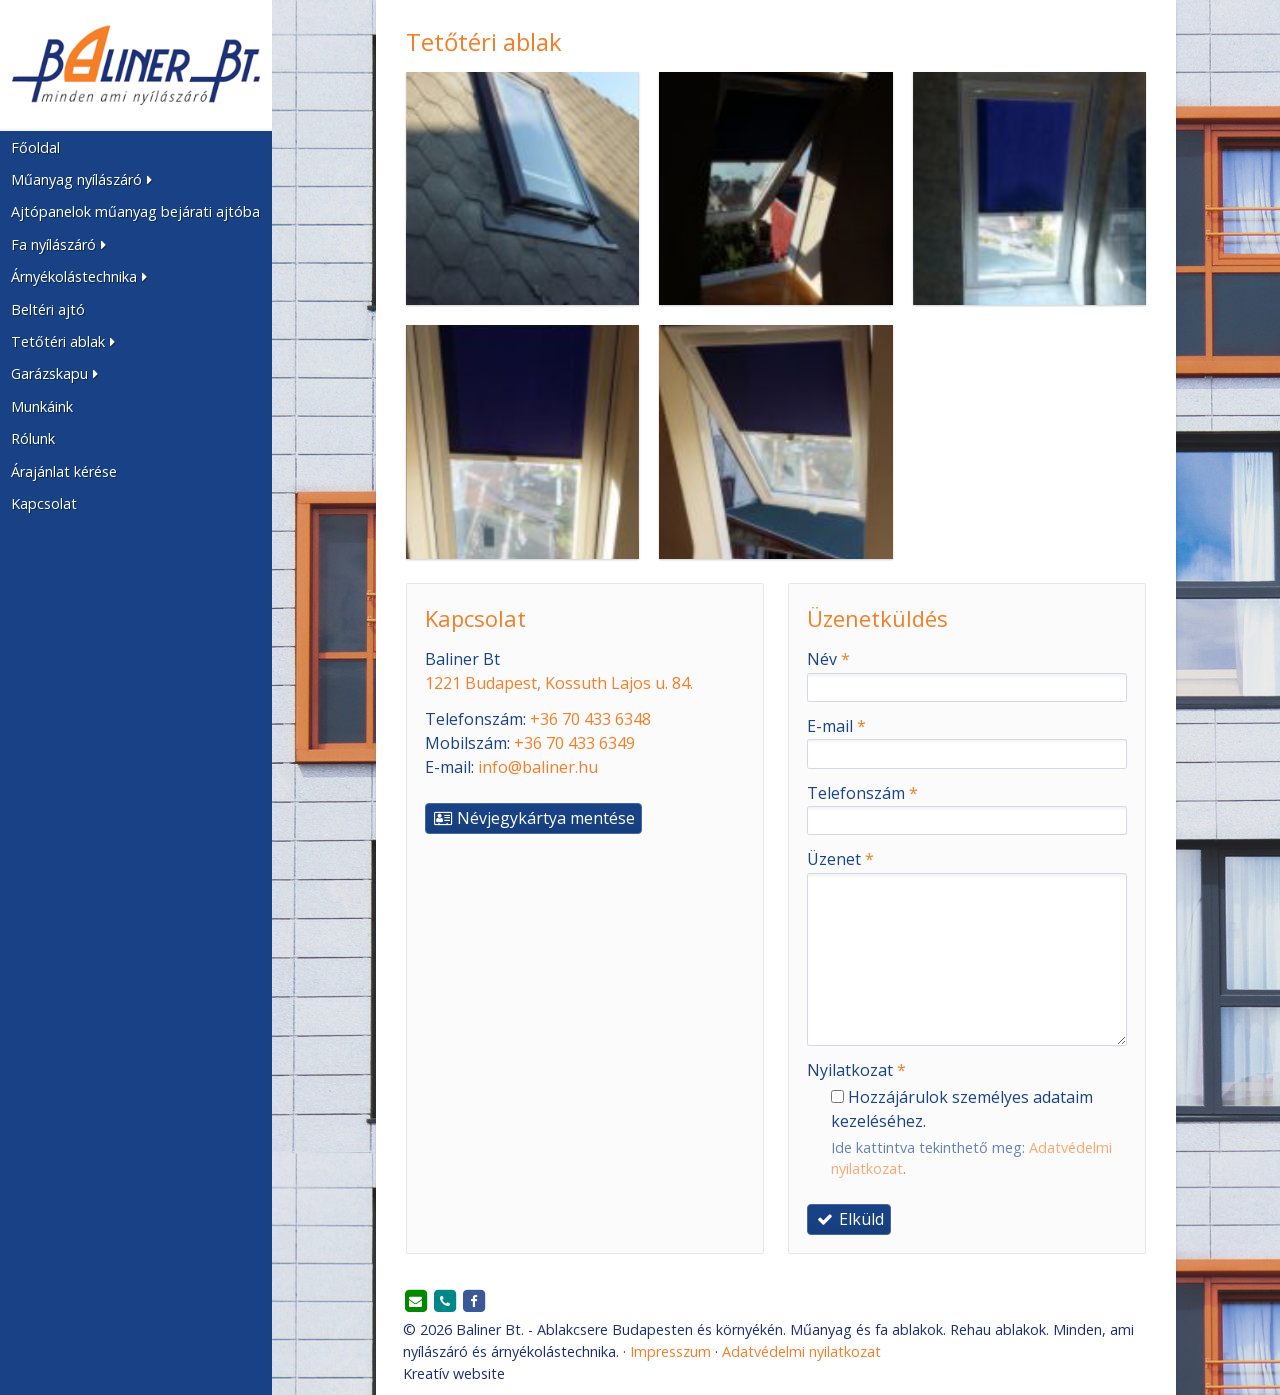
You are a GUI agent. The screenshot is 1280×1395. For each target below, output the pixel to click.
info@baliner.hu (538, 767)
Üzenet (840, 859)
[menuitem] (136, 147)
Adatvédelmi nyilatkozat (801, 1351)
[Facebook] (474, 1302)
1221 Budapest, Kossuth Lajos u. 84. (559, 683)
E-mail (836, 726)
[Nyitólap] (136, 65)
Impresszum (670, 1351)
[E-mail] (416, 1302)
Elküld (849, 1219)
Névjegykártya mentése (533, 818)
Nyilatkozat (856, 1070)
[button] (136, 180)
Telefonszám (862, 793)
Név (828, 659)
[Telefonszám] (445, 1302)
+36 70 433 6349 (574, 743)
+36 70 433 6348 (590, 719)
